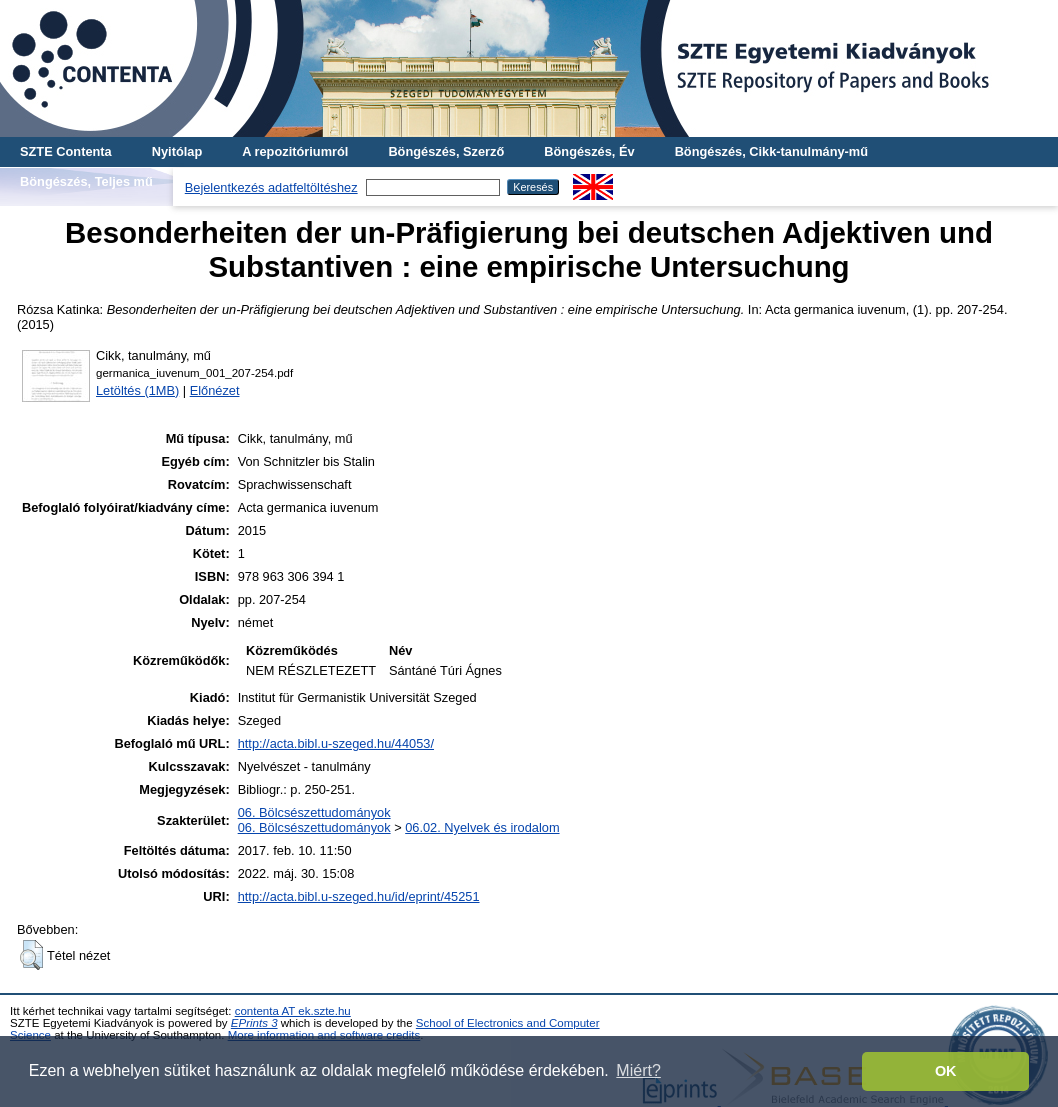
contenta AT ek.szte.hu (293, 1011)
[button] (31, 955)
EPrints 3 (254, 1023)
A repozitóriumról (295, 151)
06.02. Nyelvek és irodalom (482, 827)
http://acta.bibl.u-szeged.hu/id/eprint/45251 (359, 896)
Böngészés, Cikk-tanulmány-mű (771, 151)
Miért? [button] (638, 1070)
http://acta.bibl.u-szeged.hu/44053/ (336, 743)
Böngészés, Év (589, 151)
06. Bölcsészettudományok (314, 812)
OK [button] (946, 1071)
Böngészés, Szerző (446, 151)
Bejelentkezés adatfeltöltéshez (271, 187)
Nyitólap (177, 151)
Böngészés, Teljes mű (86, 181)
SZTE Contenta (66, 151)
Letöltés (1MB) (137, 390)
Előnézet (215, 390)
